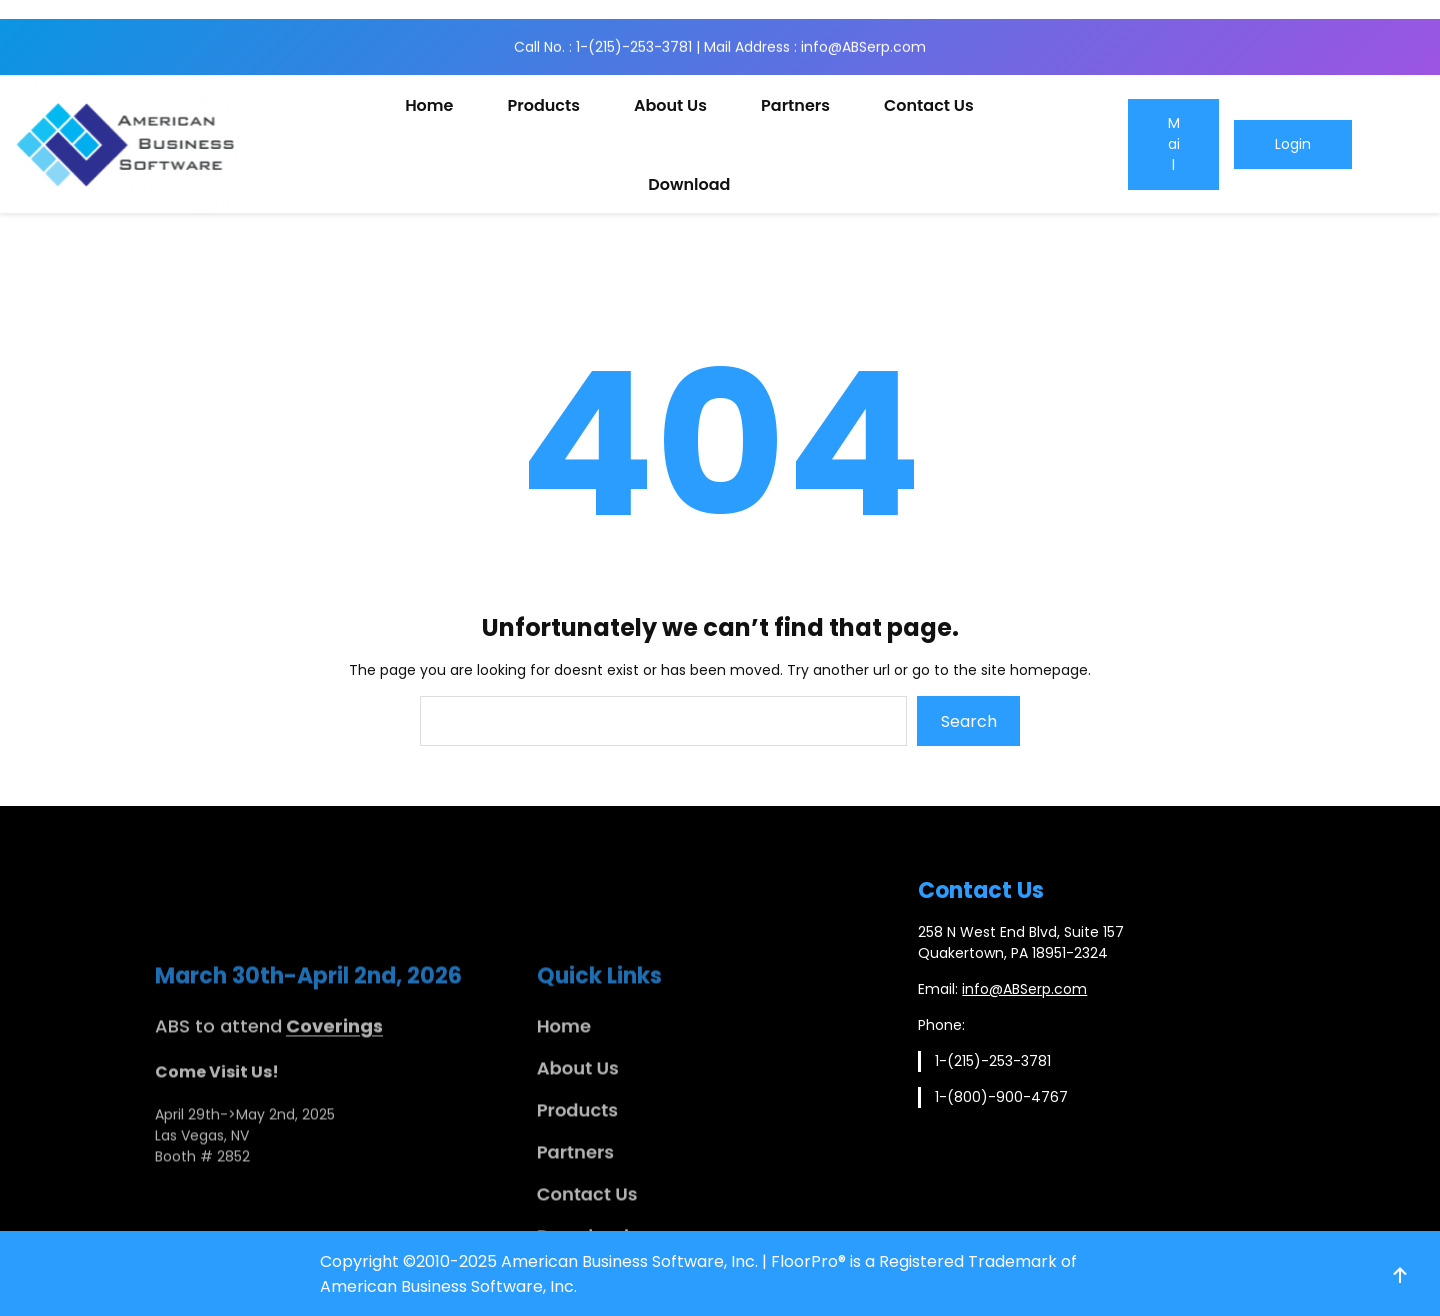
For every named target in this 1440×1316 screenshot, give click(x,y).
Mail (1174, 144)
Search (969, 721)
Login (1293, 144)
